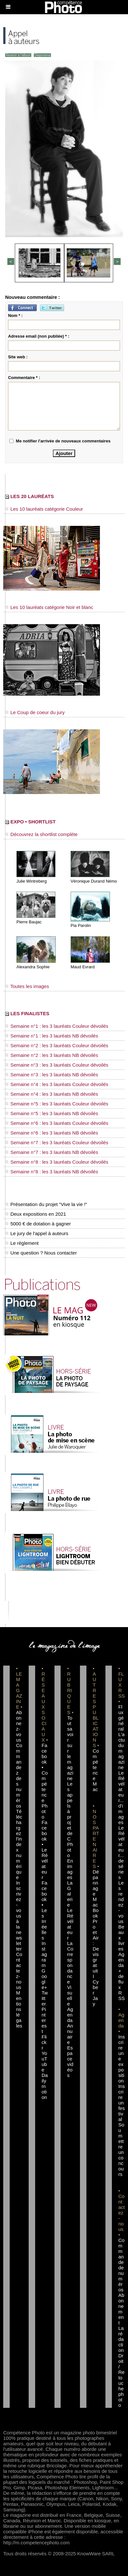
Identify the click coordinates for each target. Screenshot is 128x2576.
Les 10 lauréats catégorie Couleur (44, 509)
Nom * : (15, 315)
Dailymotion (45, 2086)
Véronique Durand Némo (94, 881)
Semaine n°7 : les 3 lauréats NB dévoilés (51, 1152)
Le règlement (22, 1243)
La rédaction (121, 2339)
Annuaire (70, 2034)
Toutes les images (27, 986)
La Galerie (70, 1894)
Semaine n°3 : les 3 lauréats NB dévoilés (51, 1074)
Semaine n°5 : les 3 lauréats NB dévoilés (51, 1113)
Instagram (44, 1954)
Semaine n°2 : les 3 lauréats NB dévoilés (51, 1055)
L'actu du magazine (121, 1751)
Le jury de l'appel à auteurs (36, 1233)
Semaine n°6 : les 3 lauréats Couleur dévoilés (56, 1123)
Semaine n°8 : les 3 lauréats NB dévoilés (51, 1171)
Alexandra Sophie (33, 966)
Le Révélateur (70, 1924)
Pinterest (44, 2020)
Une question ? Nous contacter (41, 1252)
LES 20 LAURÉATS (29, 496)
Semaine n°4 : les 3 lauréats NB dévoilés (51, 1094)
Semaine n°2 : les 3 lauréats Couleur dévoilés (56, 1045)
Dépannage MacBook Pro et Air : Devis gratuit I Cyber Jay (96, 1937)
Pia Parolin (81, 925)
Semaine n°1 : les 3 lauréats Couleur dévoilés (56, 1026)
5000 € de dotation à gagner (38, 1223)
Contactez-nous (19, 1970)
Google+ (44, 1979)
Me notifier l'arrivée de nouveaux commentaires (63, 441)
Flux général (121, 1718)
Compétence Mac (96, 1770)
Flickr (44, 2042)
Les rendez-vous (121, 1902)
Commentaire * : (24, 377)
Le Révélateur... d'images (121, 1797)
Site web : (18, 356)
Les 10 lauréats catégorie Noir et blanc (49, 607)
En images (70, 1869)
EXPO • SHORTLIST (30, 821)
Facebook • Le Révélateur (45, 1850)
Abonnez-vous (19, 1726)
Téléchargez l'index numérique (19, 1844)
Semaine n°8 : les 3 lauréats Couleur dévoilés (56, 1162)
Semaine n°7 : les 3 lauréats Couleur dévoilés (56, 1142)
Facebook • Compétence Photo (45, 1781)
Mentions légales (19, 2009)
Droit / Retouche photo (121, 2380)
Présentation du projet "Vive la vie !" (46, 1204)
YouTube (44, 2061)
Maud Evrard (82, 966)
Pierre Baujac (29, 921)
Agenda (70, 2014)
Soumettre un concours (121, 2149)
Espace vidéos (70, 2061)
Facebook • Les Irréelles (44, 1910)
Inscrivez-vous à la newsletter (19, 1915)
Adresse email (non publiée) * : (38, 336)
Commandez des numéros (19, 1776)
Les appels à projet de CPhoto (70, 1819)
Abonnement (121, 2308)
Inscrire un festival (121, 2102)
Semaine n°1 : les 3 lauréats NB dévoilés (51, 1035)
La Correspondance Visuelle (70, 1973)
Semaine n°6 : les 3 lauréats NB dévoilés (51, 1133)
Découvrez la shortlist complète (41, 834)
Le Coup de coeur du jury (35, 712)
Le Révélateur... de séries (121, 1852)
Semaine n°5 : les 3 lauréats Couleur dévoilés (56, 1103)
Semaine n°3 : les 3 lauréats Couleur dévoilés (56, 1065)
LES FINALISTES (27, 1013)
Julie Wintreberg (31, 881)
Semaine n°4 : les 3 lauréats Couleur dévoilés (56, 1084)
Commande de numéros (121, 2264)
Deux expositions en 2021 (35, 1214)
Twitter (45, 1998)
